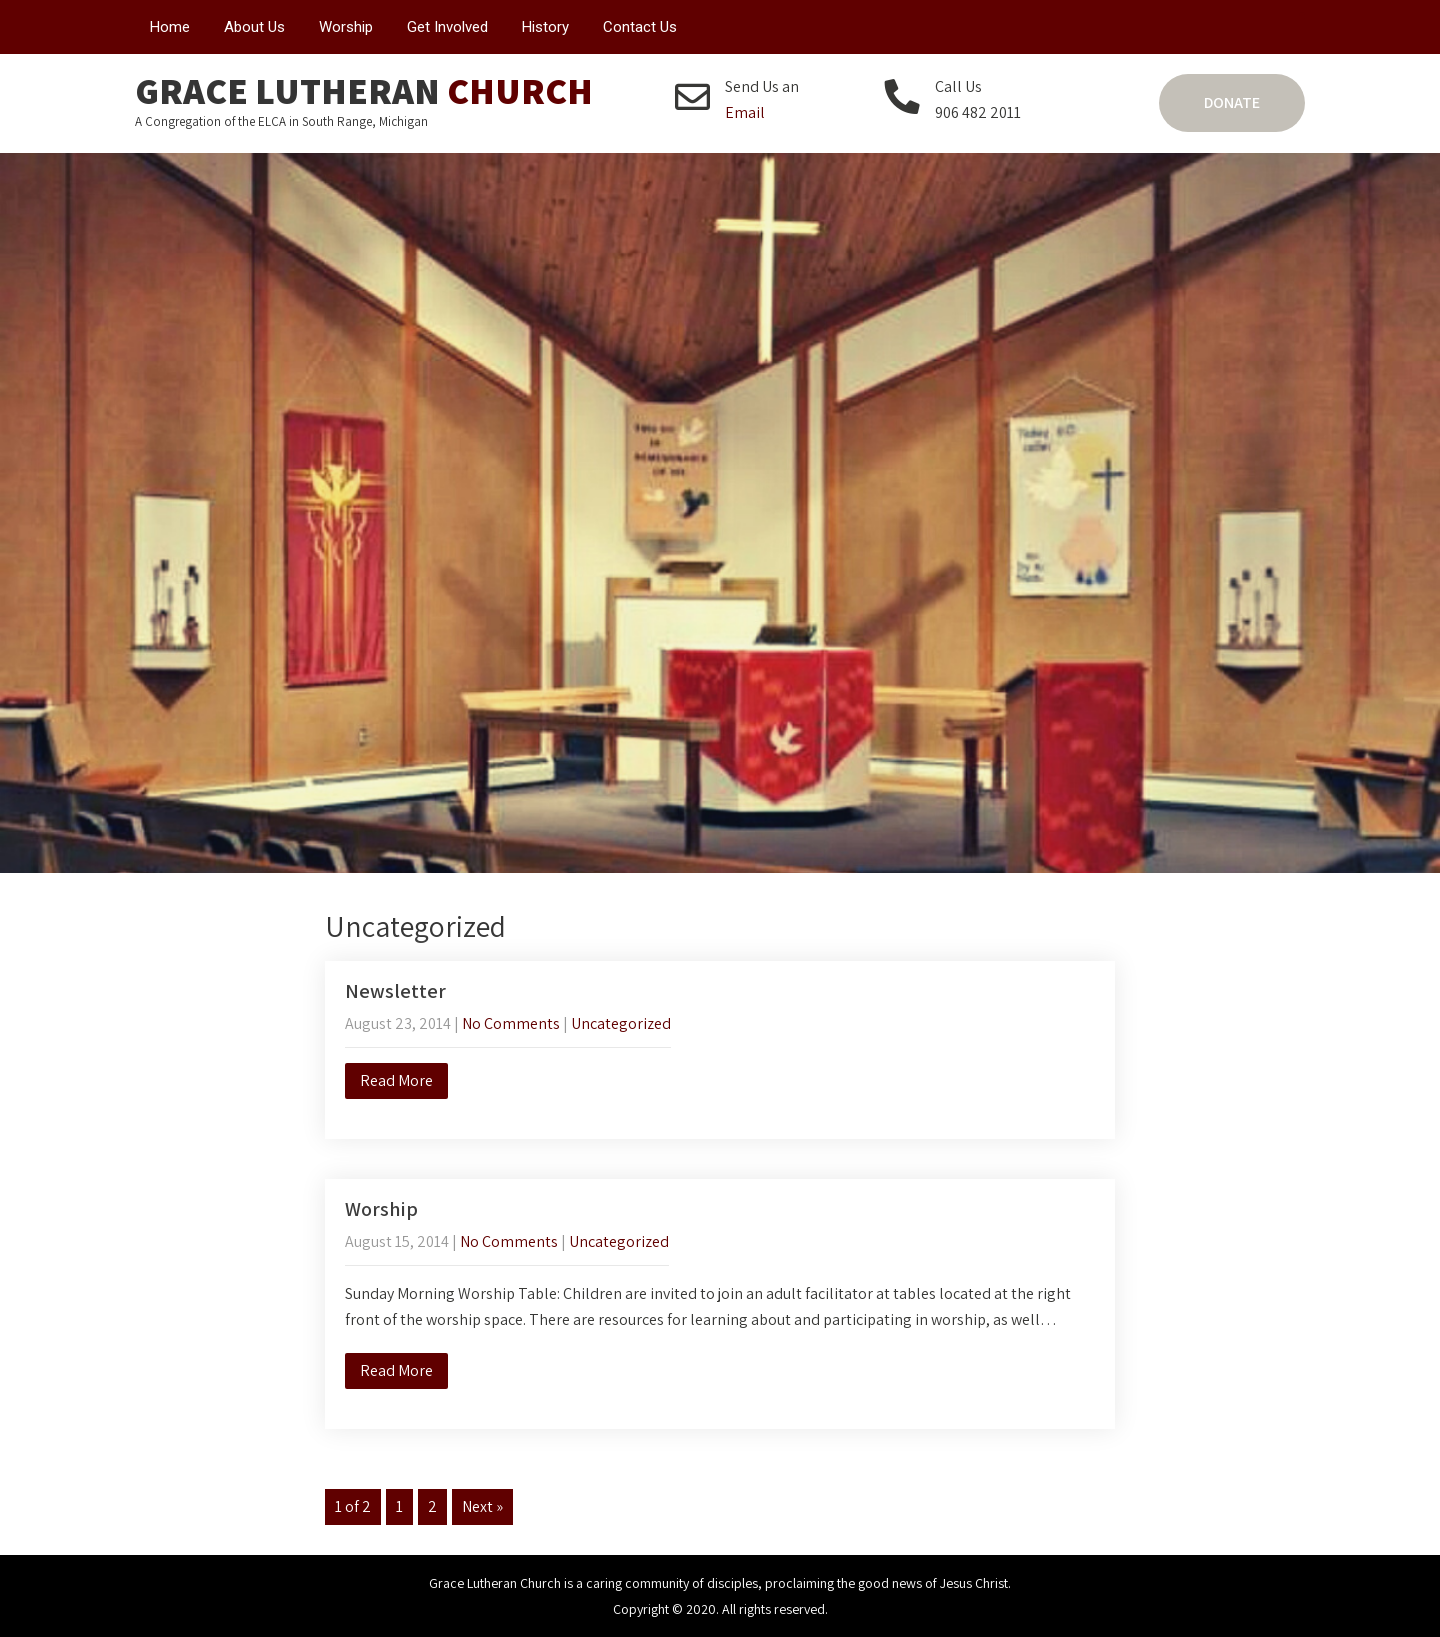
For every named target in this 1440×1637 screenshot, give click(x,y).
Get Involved (447, 27)
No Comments (511, 1023)
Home (170, 27)
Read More (396, 1080)
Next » (482, 1506)
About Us (254, 27)
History (545, 27)
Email (745, 112)
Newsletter (395, 991)
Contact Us (640, 27)
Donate (1232, 102)
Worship (346, 27)
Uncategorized (621, 1023)
